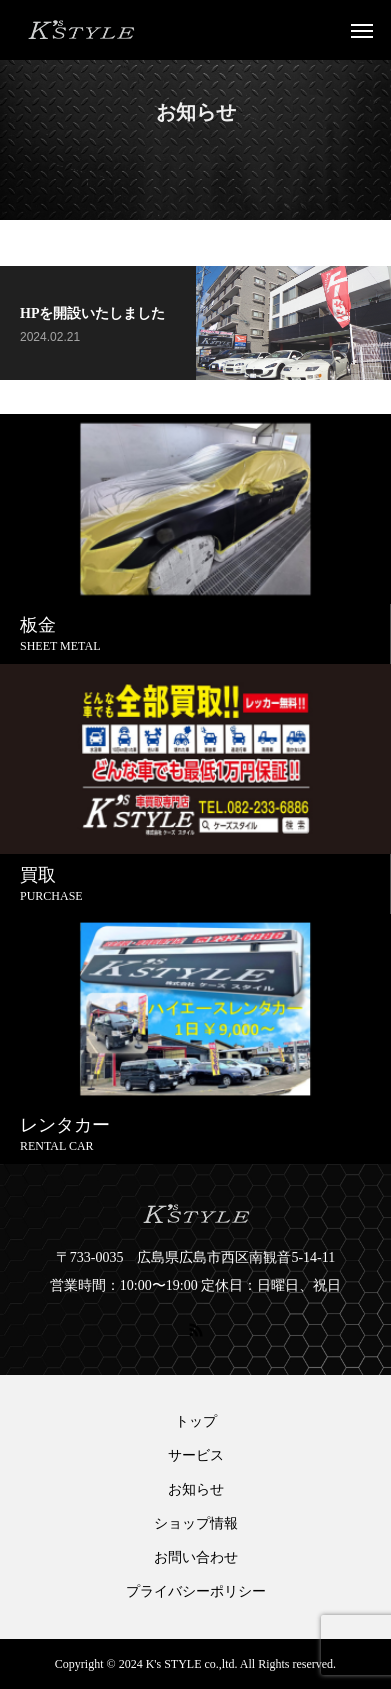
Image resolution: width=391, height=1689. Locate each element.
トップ (196, 1422)
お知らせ (196, 1490)
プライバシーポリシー (196, 1592)
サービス (196, 1456)
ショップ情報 (196, 1524)
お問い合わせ (196, 1558)
